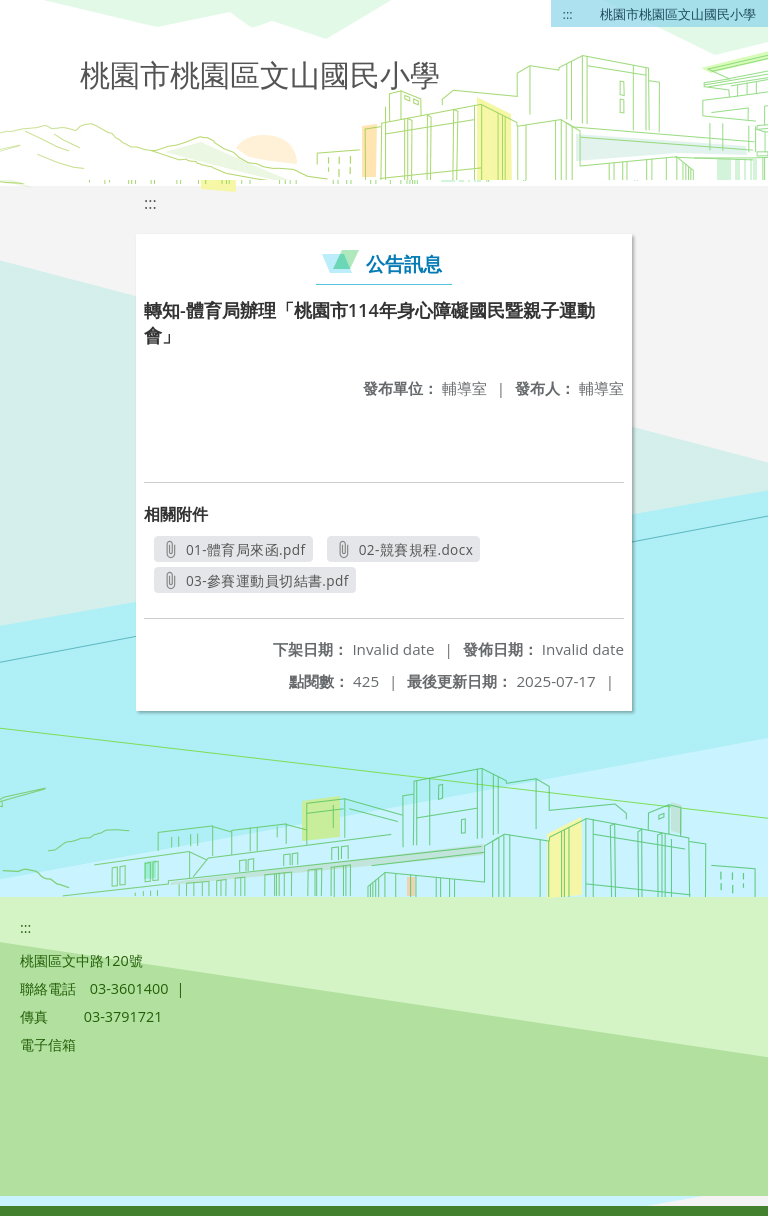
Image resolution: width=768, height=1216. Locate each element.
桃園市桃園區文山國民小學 (678, 14)
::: (568, 14)
